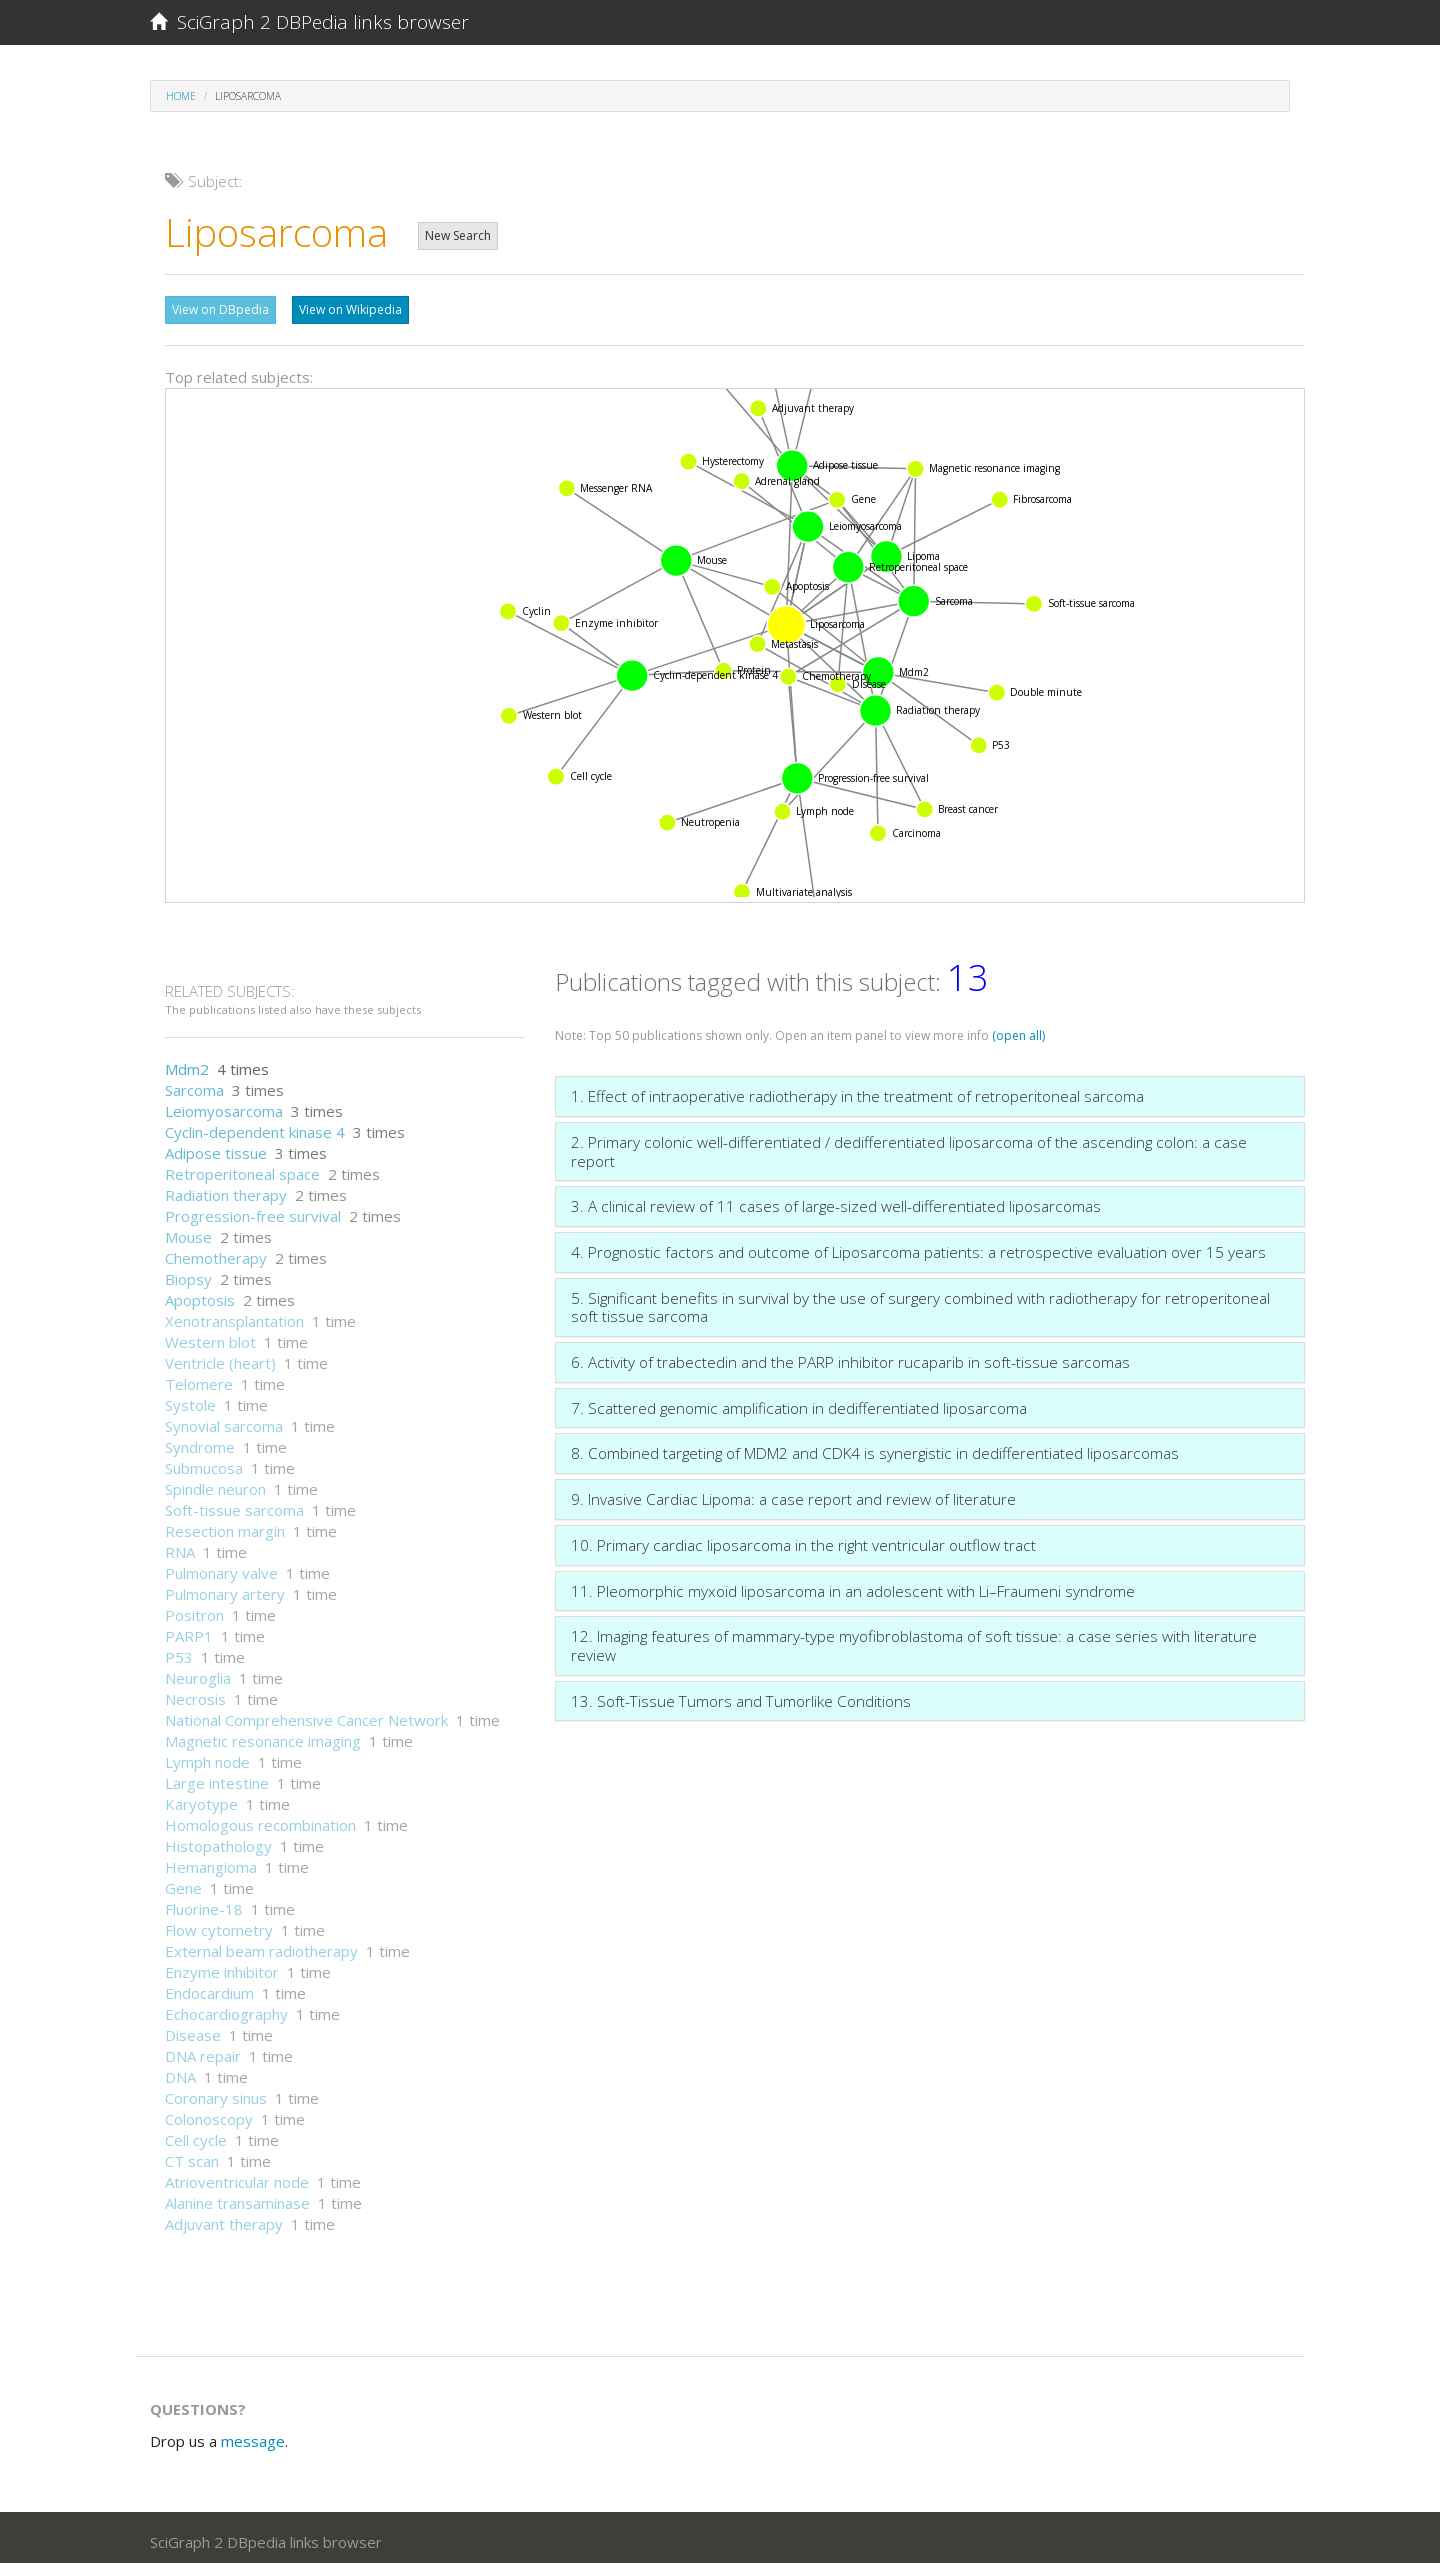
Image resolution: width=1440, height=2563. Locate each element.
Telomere (199, 1379)
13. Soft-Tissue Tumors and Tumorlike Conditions (741, 1696)
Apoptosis (200, 1295)
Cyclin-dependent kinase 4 (255, 1127)
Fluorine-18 (204, 1904)
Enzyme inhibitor (222, 1967)
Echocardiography (226, 2009)
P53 (179, 1652)
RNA (180, 1547)
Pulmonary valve (221, 1568)
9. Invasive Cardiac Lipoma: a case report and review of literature (793, 1494)
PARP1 (189, 1631)
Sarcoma (194, 1085)
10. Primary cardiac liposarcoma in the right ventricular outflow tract (803, 1540)
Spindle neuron (215, 1484)
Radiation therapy (226, 1190)
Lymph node (207, 1757)
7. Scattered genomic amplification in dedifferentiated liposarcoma (799, 1403)
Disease (193, 2030)
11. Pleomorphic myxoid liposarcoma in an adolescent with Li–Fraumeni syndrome (853, 1586)
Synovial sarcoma (224, 1421)
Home (181, 96)
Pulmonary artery (225, 1589)
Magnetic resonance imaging (263, 1736)
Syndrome (200, 1442)
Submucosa (204, 1463)
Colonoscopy (209, 2114)
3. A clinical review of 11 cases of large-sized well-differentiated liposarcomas (836, 1201)
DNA (180, 2072)
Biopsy (188, 1274)
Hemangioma (211, 1862)
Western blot (210, 1337)
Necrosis (195, 1694)
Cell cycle (196, 2135)
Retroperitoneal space (242, 1169)
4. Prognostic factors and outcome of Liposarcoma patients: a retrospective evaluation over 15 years (918, 1247)
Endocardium (209, 1988)
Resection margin (225, 1526)
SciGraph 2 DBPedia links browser (309, 22)
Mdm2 (187, 1064)
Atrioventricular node (237, 2177)
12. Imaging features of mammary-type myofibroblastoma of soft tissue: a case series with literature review (914, 1640)
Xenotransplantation (234, 1316)
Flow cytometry (219, 1925)
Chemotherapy (216, 1253)
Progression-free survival (253, 1211)
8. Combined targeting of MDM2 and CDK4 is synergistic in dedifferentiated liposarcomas (875, 1448)
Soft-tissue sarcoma (234, 1505)
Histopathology (218, 1841)
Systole (190, 1400)
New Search (458, 235)
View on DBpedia (220, 309)
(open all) (1018, 1030)
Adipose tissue (216, 1148)
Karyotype (201, 1799)
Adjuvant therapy (224, 2219)
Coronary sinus (216, 2093)
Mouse (188, 1232)
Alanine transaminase (237, 2198)
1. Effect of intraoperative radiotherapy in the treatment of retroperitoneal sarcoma (857, 1091)
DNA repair (203, 2051)
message (253, 2436)
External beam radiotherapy (261, 1946)
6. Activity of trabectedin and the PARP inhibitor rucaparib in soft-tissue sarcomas (850, 1357)
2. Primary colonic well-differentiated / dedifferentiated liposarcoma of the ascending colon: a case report (909, 1146)
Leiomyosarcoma (224, 1106)
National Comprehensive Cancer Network (306, 1715)
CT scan (192, 2156)
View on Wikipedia (350, 309)
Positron (194, 1610)
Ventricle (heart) (220, 1358)
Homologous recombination (260, 1820)
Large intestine (217, 1778)
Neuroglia (198, 1673)
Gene (183, 1883)
